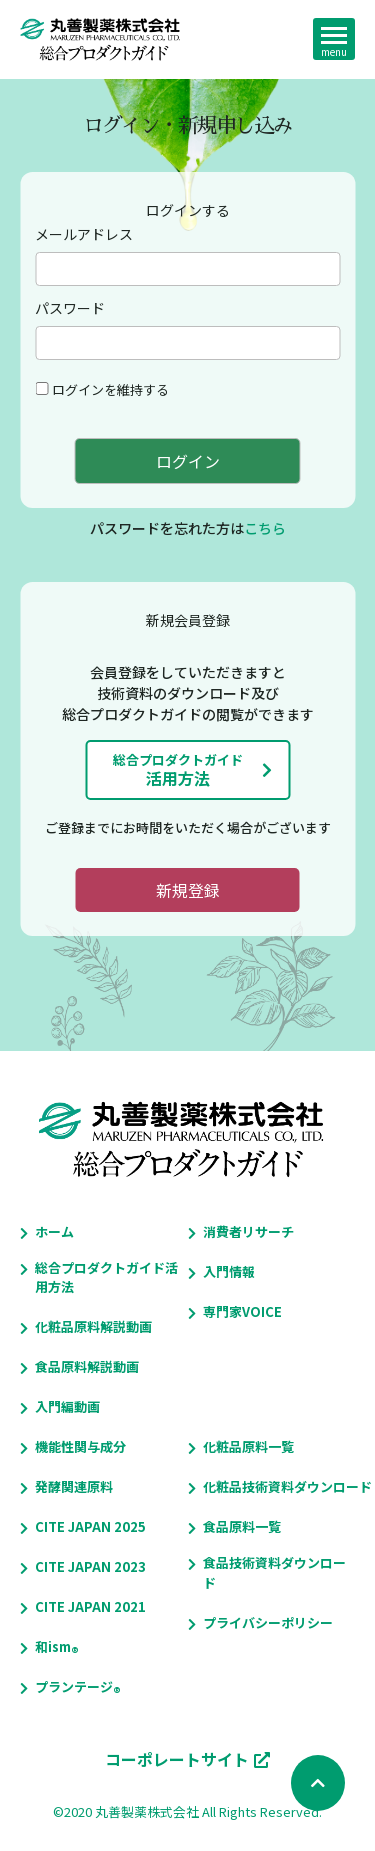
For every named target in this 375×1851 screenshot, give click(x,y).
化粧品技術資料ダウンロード (287, 1486)
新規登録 (188, 890)
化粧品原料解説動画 (93, 1326)
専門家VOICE (242, 1311)
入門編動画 (67, 1406)
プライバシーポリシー (268, 1622)
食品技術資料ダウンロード (274, 1572)
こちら (265, 528)
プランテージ (74, 1687)
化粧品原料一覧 (248, 1446)
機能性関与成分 (80, 1446)
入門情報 (229, 1271)
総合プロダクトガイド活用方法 (106, 1277)
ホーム (54, 1231)
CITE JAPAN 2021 (90, 1606)
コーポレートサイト (177, 1759)
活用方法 (178, 770)
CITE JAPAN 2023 (90, 1566)
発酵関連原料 (74, 1486)
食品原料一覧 (242, 1526)
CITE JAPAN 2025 (90, 1526)
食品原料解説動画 (87, 1366)
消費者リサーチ (248, 1231)
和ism (53, 1647)
